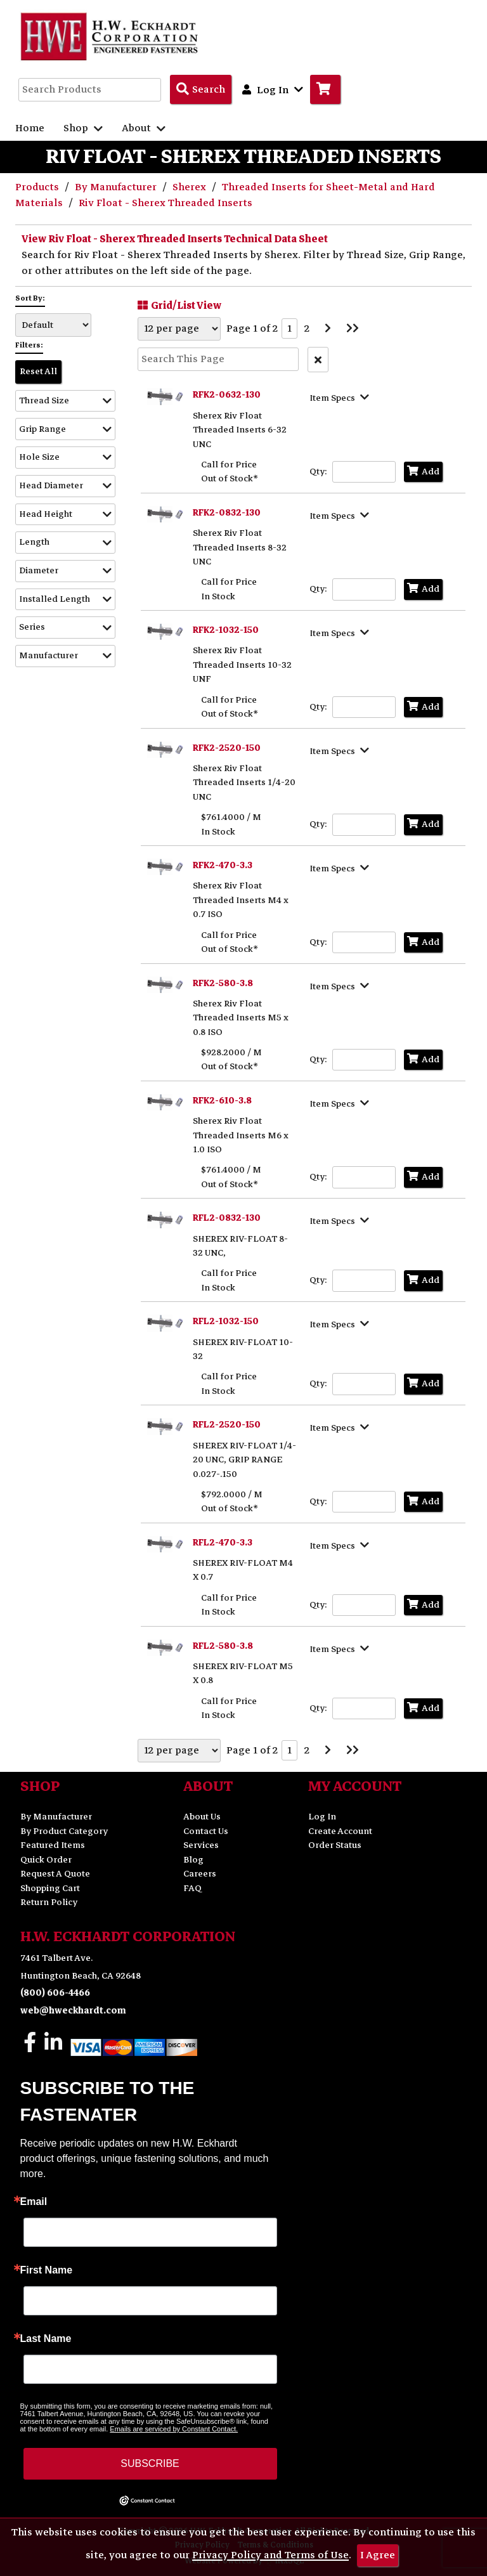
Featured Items (52, 1845)
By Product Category (64, 1831)
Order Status (334, 1845)
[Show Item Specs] (340, 397)
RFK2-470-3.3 (222, 865)
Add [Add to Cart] (423, 471)
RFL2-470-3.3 (222, 1542)
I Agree (377, 2555)
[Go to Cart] (325, 89)
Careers (199, 1873)
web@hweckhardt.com (73, 2010)
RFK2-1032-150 (226, 630)
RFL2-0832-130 (227, 1218)
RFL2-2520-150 (227, 1424)
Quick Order (46, 1859)
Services (201, 1845)
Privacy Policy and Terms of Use (270, 2555)
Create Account (340, 1831)
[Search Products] (200, 89)
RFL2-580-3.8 (223, 1646)
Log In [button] (272, 89)
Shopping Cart (50, 1888)
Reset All (38, 371)
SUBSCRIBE (149, 2463)
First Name (46, 2270)
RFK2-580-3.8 (223, 983)
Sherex (190, 187)
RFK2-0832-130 (227, 512)
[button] (65, 401)
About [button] (144, 128)
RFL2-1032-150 (226, 1321)
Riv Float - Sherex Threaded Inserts (165, 203)
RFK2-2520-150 (227, 748)
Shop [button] (83, 128)
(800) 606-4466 (55, 1993)
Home (29, 128)
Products (38, 187)
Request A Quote (55, 1873)
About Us (202, 1816)
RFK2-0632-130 (227, 394)
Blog (193, 1859)
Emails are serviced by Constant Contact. (174, 2429)
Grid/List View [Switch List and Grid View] (177, 305)
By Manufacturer (117, 187)
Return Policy (48, 1902)
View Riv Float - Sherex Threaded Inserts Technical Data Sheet (175, 239)
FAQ (192, 1888)
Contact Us (205, 1831)
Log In (322, 1816)
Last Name (46, 2339)
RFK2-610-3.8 (222, 1100)
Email (34, 2202)
